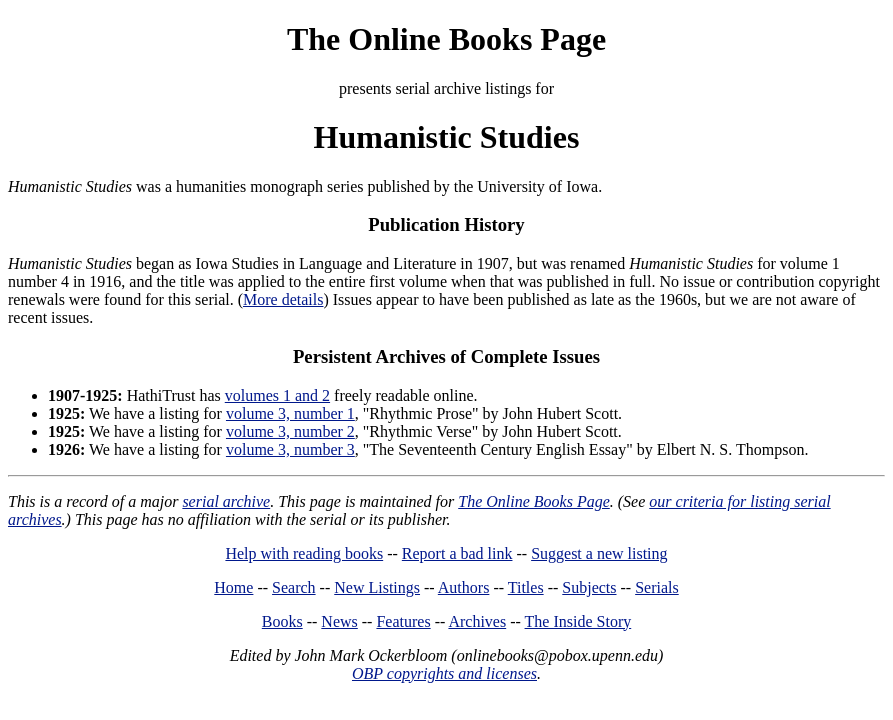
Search (294, 587)
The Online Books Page (446, 39)
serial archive (226, 501)
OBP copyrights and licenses (444, 673)
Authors (464, 587)
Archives (477, 621)
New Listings (377, 587)
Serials (657, 587)
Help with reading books (304, 553)
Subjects (589, 587)
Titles (526, 587)
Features (403, 621)
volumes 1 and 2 (277, 395)
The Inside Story (578, 621)
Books (282, 621)
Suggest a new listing (599, 553)
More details (283, 299)
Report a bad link (457, 553)
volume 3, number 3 (290, 449)
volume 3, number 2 (290, 431)
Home (233, 587)
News (339, 621)
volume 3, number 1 (290, 413)
